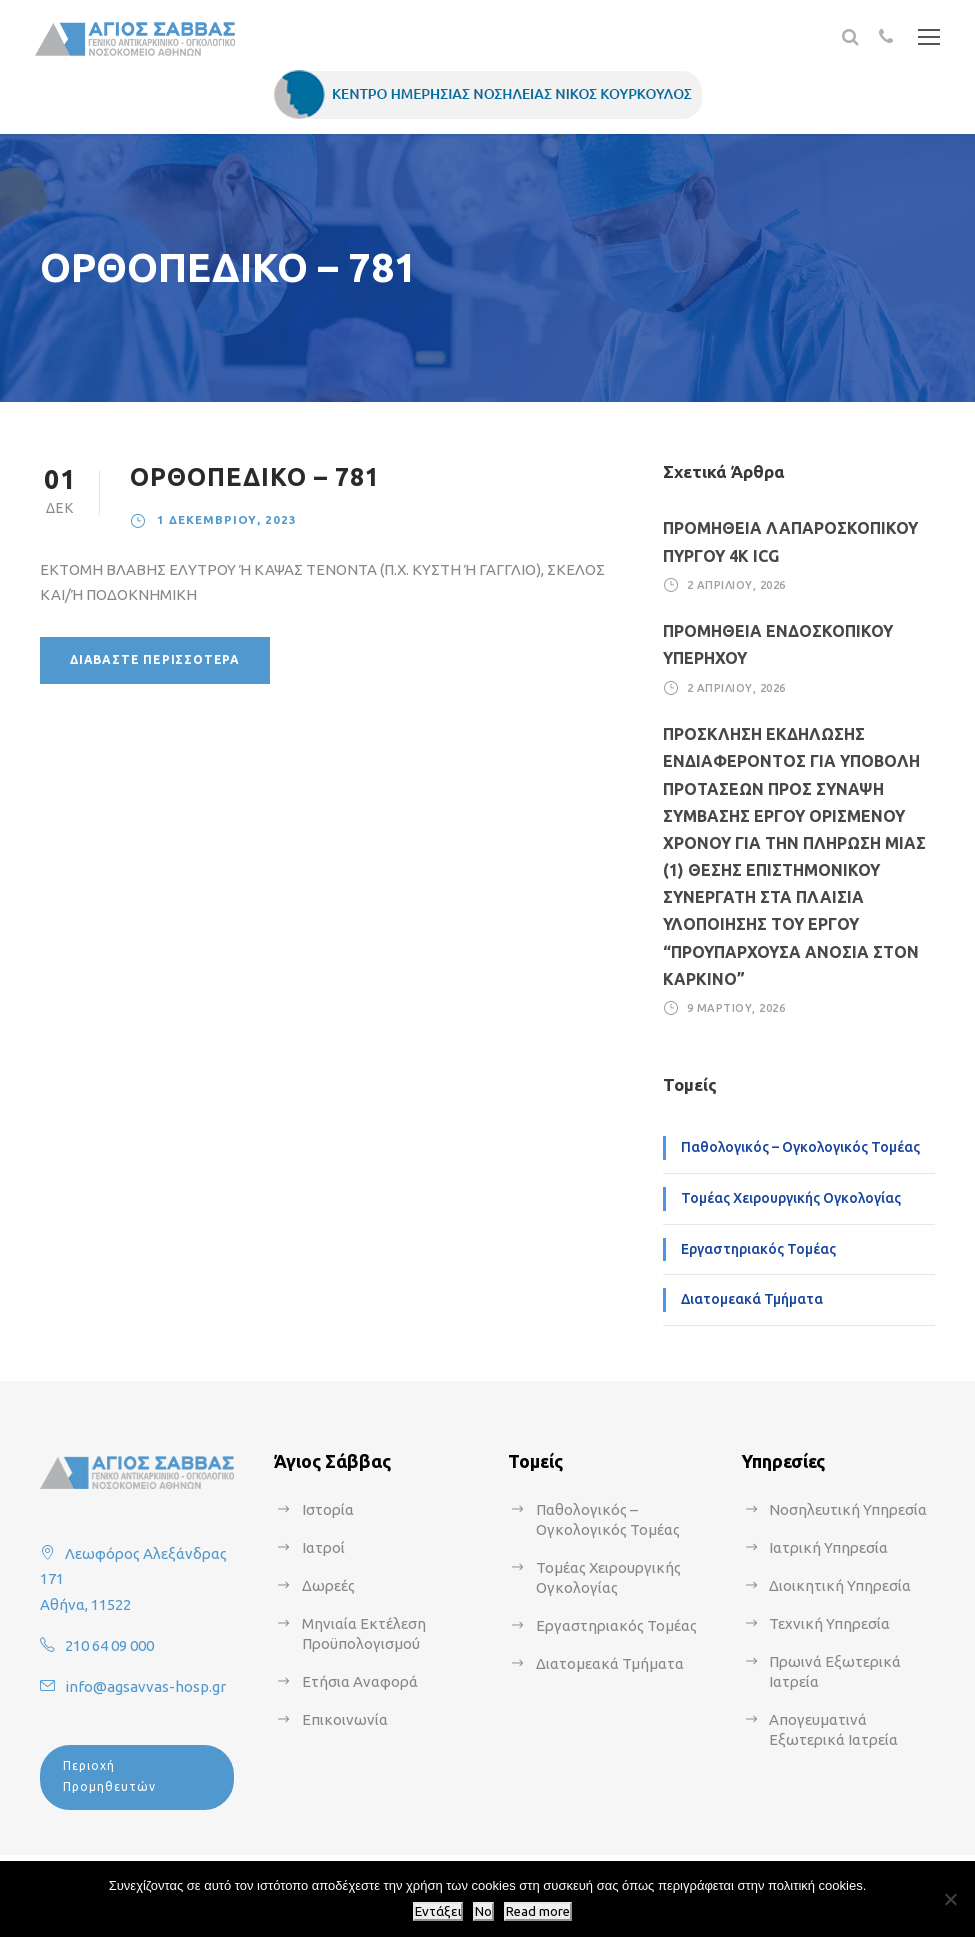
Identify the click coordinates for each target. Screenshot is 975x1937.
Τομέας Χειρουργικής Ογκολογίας (791, 1198)
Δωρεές (328, 1585)
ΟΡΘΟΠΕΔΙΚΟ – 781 (255, 477)
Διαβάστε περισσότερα (155, 659)
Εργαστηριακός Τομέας (758, 1249)
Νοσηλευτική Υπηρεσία (848, 1509)
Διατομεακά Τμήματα (752, 1299)
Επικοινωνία (345, 1719)
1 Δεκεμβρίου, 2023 (227, 519)
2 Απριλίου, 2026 (736, 585)
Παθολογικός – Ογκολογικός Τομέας (800, 1147)
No (483, 1911)
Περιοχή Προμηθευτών (109, 1775)
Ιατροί (323, 1547)
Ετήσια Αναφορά (360, 1681)
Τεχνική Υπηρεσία (829, 1623)
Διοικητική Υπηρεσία (840, 1585)
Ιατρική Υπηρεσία (828, 1547)
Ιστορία (328, 1509)
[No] (950, 1899)
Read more (538, 1911)
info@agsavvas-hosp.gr (145, 1686)
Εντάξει (438, 1911)
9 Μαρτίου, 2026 (736, 1008)
